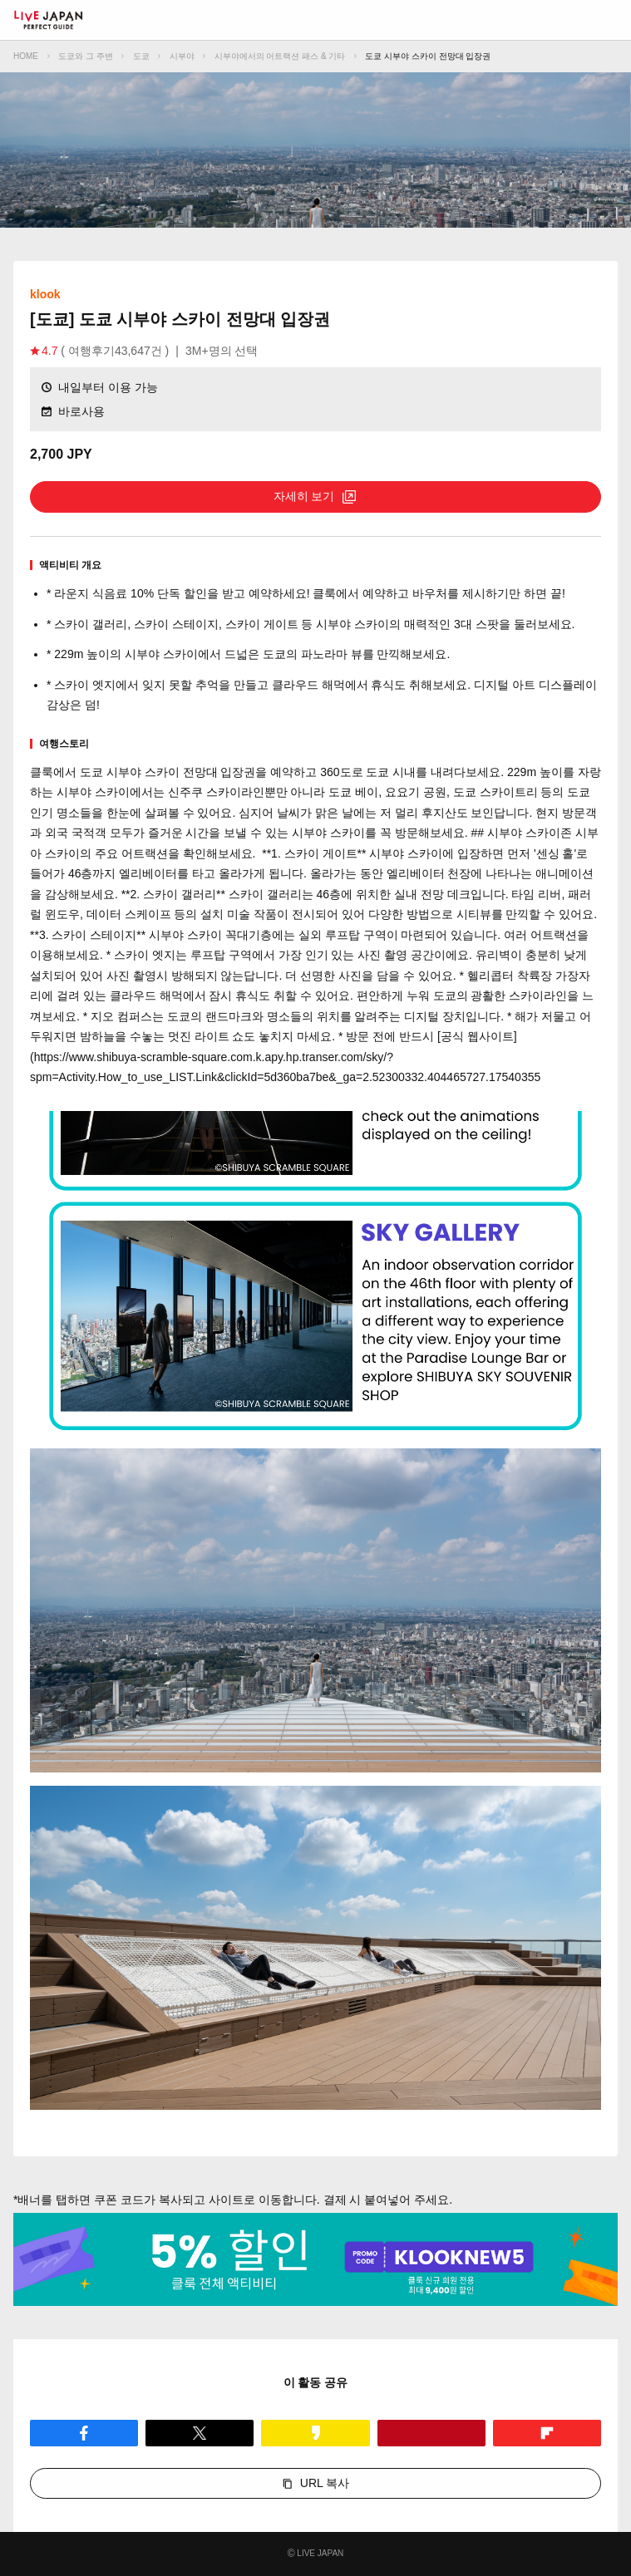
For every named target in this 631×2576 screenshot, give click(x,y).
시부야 (182, 56)
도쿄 (141, 56)
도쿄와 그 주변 (85, 56)
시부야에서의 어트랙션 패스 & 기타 (280, 56)
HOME (25, 56)
